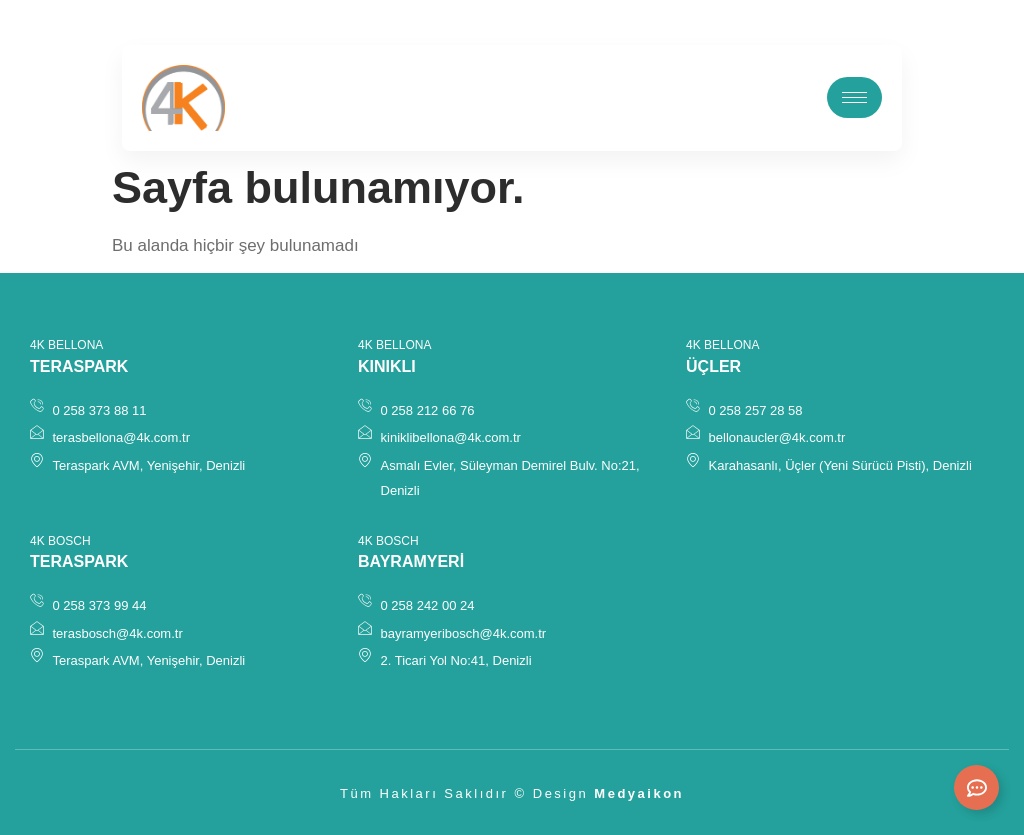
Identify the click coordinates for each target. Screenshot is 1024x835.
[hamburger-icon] (854, 97)
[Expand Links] (976, 787)
